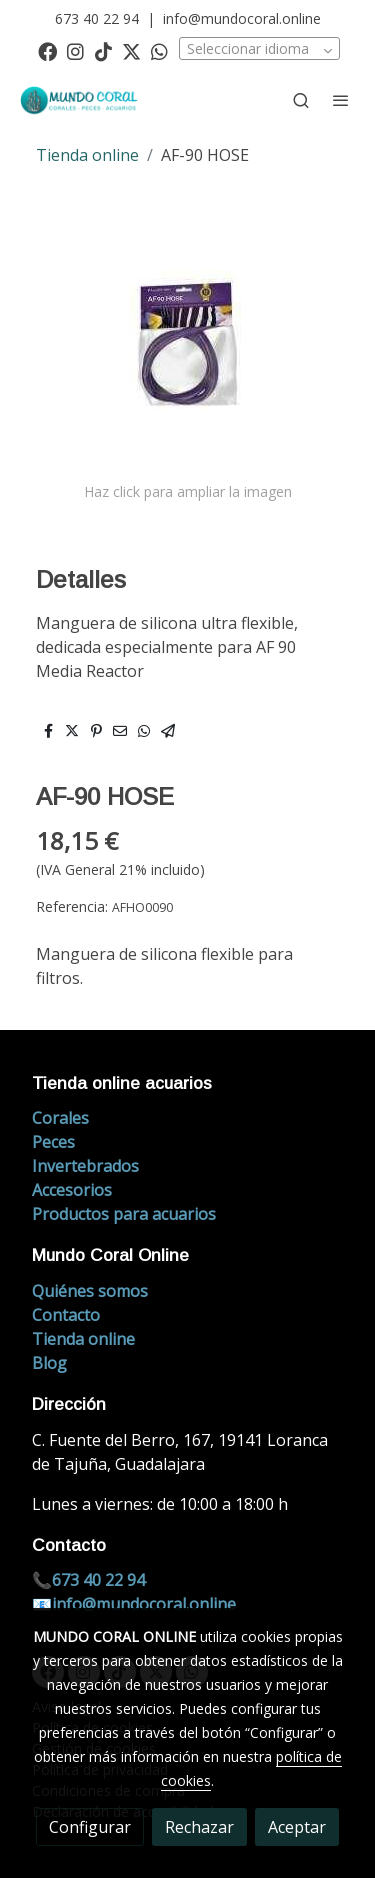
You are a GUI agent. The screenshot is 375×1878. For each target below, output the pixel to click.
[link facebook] (47, 50)
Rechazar (199, 1827)
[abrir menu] (341, 100)
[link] (80, 100)
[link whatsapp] (159, 50)
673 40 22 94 (97, 18)
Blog (49, 1363)
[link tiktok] (103, 50)
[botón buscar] (301, 100)
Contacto (66, 1315)
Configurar (90, 1827)
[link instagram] (75, 50)
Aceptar (297, 1827)
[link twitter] (131, 50)
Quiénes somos (90, 1291)
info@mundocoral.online (242, 18)
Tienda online (87, 155)
